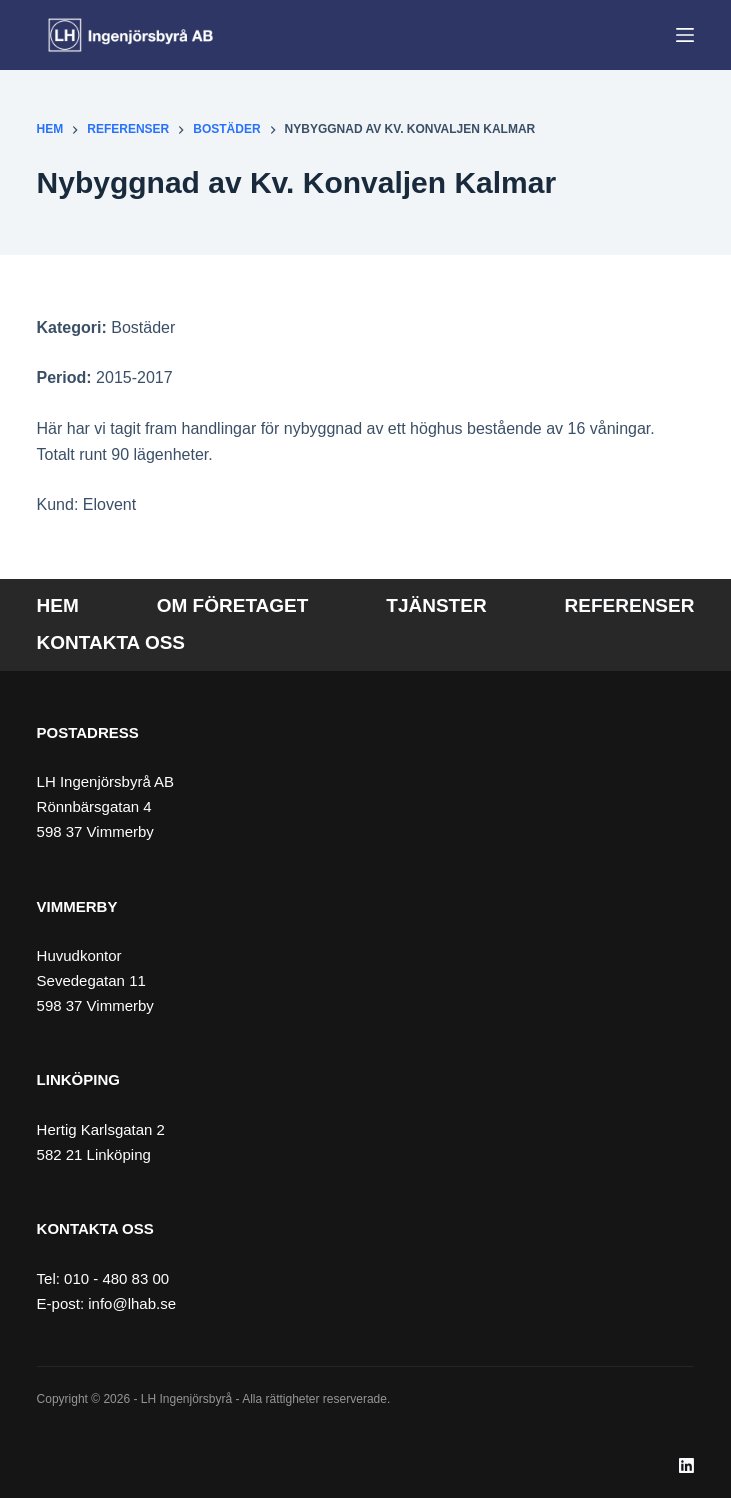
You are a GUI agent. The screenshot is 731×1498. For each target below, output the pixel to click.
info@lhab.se (132, 1303)
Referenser (630, 605)
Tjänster (436, 605)
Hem (58, 605)
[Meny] (685, 35)
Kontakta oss (111, 642)
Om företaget (233, 605)
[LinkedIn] (686, 1465)
